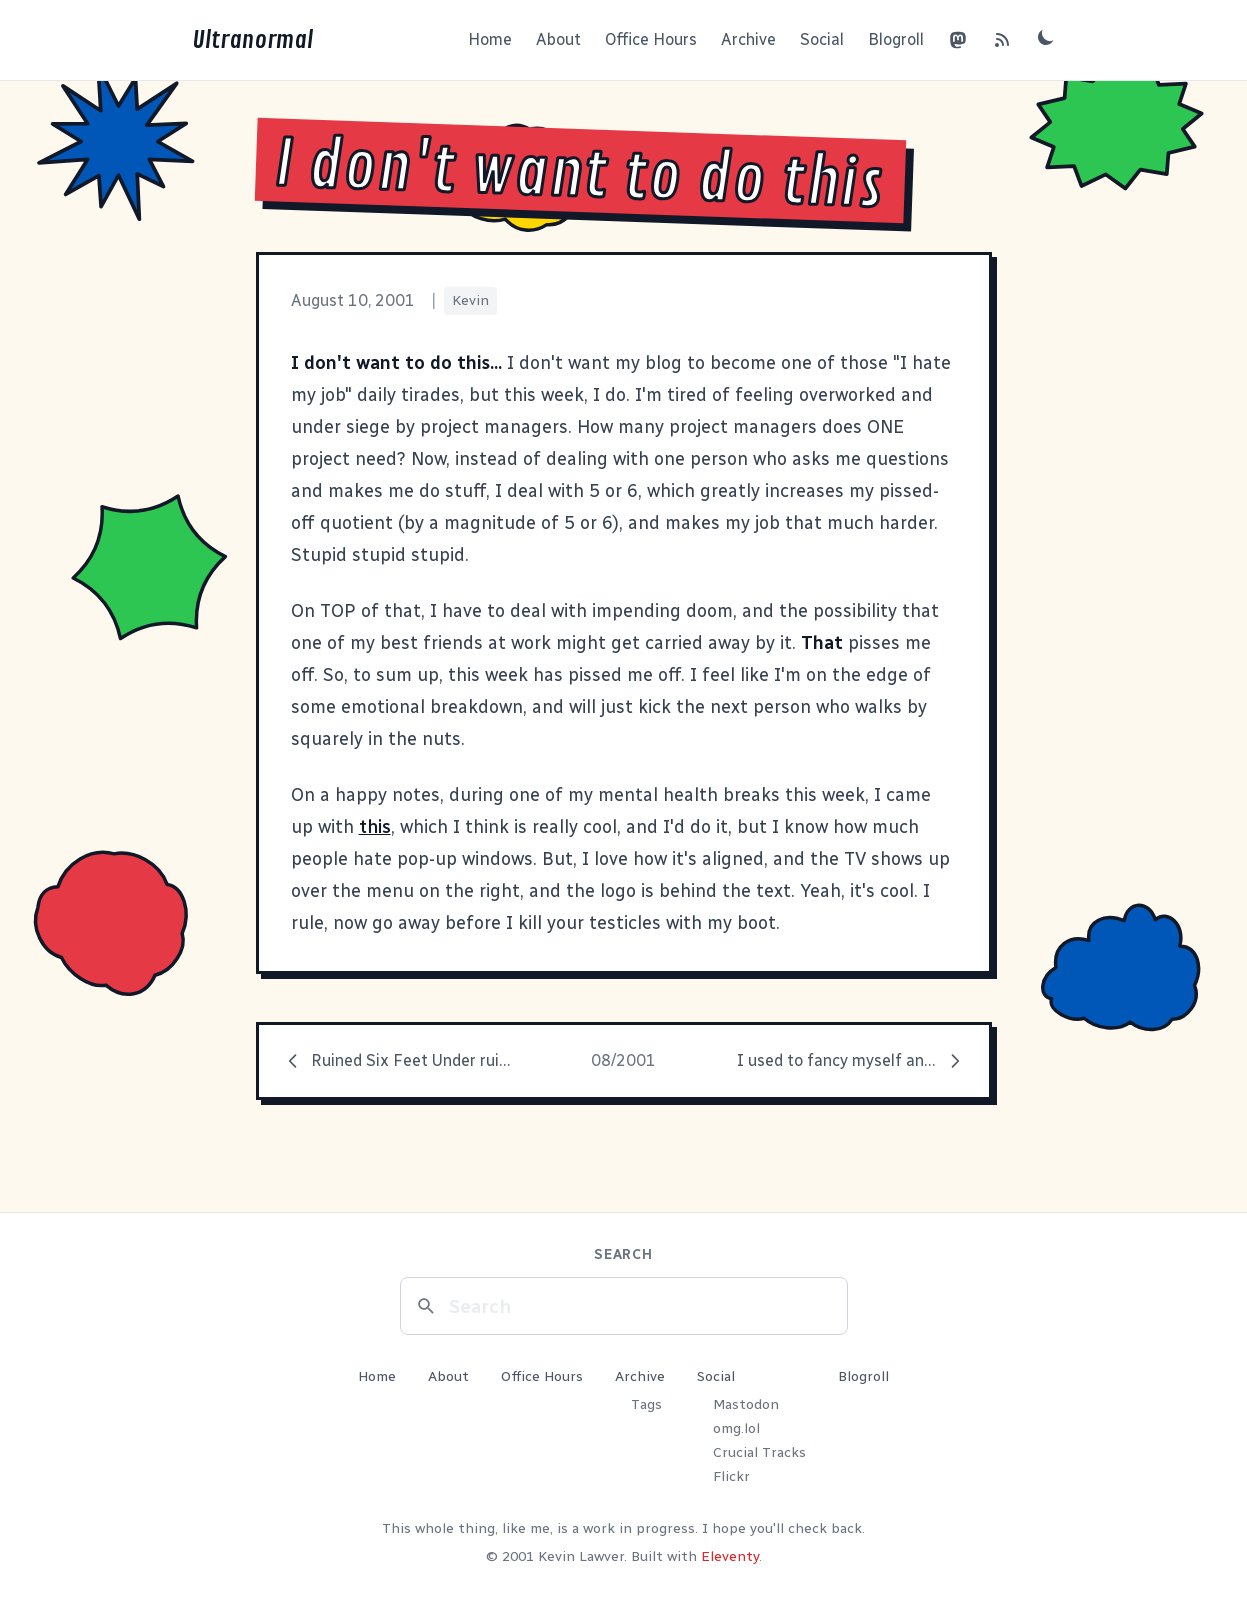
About (558, 39)
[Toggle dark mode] (1046, 37)
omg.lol (736, 1428)
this (375, 827)
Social (822, 39)
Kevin (470, 300)
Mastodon (746, 1404)
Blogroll (896, 39)
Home (490, 39)
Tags (646, 1404)
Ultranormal (252, 40)
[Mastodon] (958, 40)
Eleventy (730, 1556)
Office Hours (651, 39)
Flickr (731, 1476)
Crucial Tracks (759, 1452)
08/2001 (623, 1060)
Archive (748, 39)
